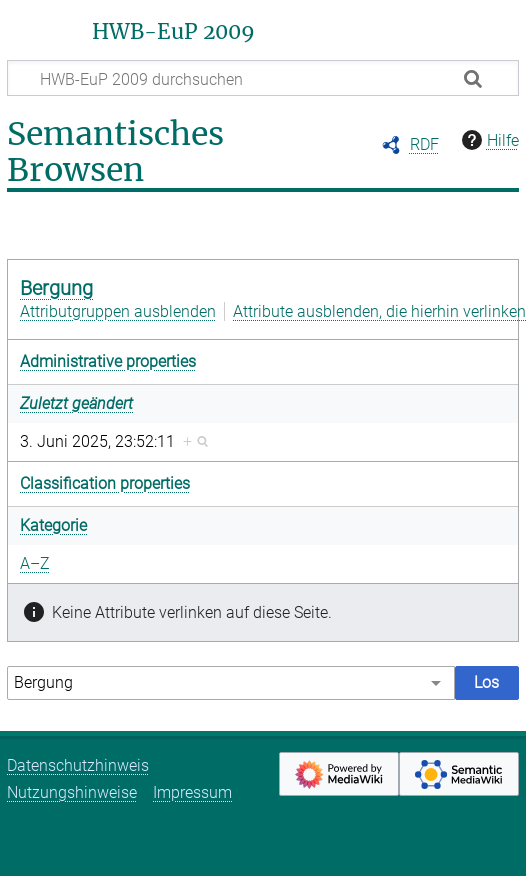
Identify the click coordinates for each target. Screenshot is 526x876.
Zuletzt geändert (76, 403)
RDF (424, 144)
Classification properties (105, 483)
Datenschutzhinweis (78, 765)
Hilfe (488, 140)
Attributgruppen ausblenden (118, 311)
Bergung (56, 288)
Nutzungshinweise (72, 792)
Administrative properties (108, 361)
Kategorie (53, 525)
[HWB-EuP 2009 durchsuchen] (263, 78)
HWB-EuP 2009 (173, 32)
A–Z (35, 563)
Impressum (192, 792)
